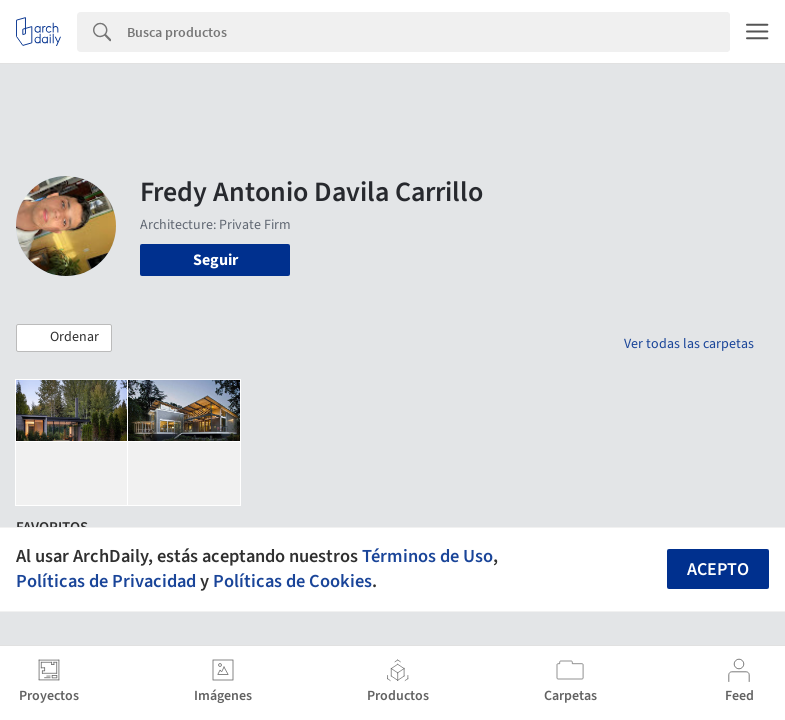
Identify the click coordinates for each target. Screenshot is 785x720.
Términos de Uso (427, 556)
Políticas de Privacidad (106, 581)
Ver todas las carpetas (689, 344)
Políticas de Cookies (292, 581)
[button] (64, 338)
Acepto (718, 569)
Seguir (215, 260)
